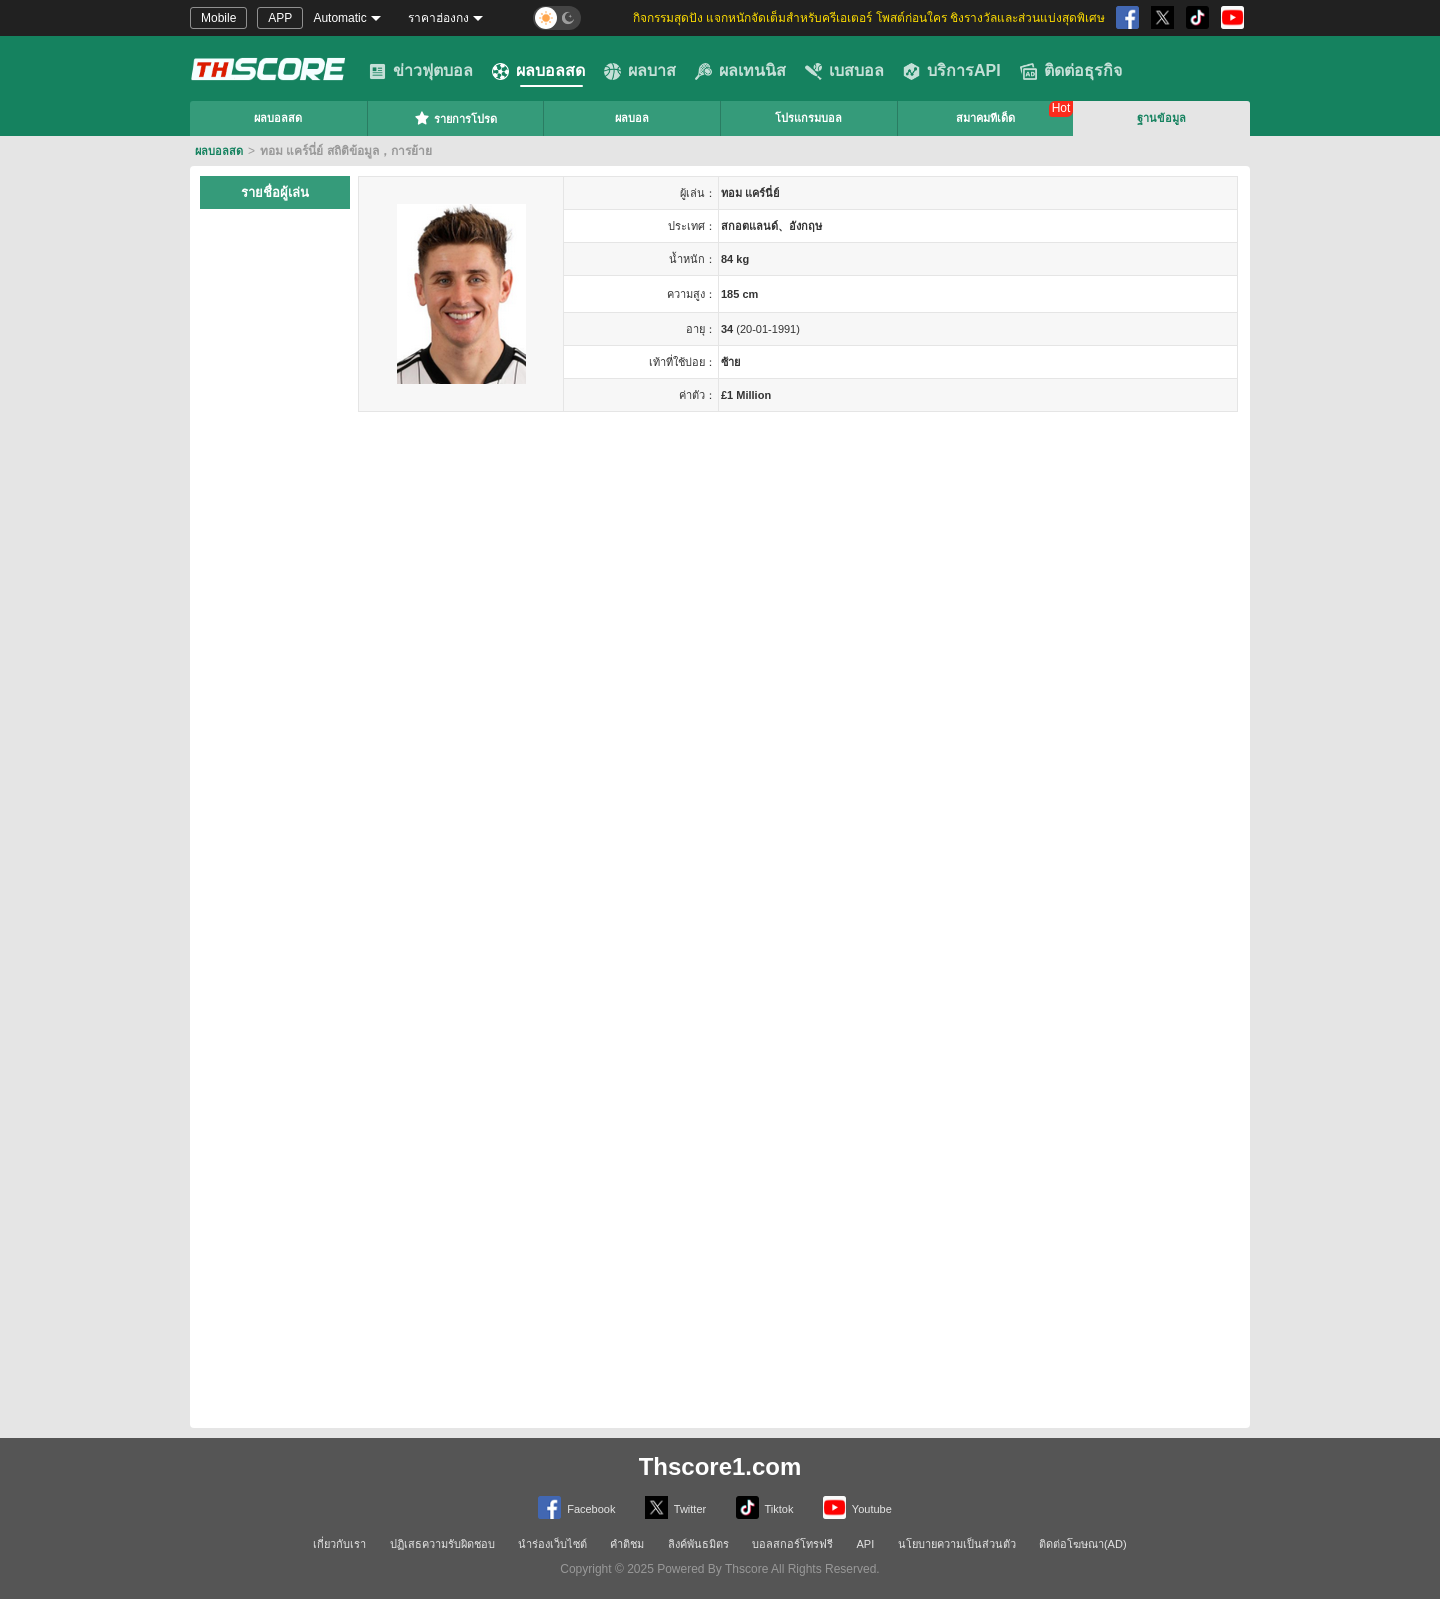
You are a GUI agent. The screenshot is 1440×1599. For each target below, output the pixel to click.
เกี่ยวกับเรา (339, 1544)
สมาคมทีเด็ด (985, 118)
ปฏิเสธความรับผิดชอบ (442, 1544)
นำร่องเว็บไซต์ (552, 1544)
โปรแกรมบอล (808, 118)
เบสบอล (844, 71)
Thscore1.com (720, 1466)
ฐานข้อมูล (1161, 118)
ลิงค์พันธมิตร (698, 1544)
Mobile (218, 18)
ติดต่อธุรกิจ (1071, 71)
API (866, 1544)
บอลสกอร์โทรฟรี (792, 1544)
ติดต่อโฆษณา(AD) (1083, 1544)
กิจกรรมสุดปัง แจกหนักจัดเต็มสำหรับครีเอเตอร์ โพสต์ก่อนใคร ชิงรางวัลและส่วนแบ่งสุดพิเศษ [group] (869, 18)
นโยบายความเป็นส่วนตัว (957, 1544)
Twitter (675, 1507)
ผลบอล (632, 118)
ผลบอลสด (538, 71)
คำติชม (627, 1544)
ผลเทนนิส (740, 71)
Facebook (576, 1507)
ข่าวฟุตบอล (421, 71)
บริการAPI (952, 71)
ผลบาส (640, 71)
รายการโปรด (455, 118)
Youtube (857, 1507)
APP (280, 18)
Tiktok (765, 1507)
